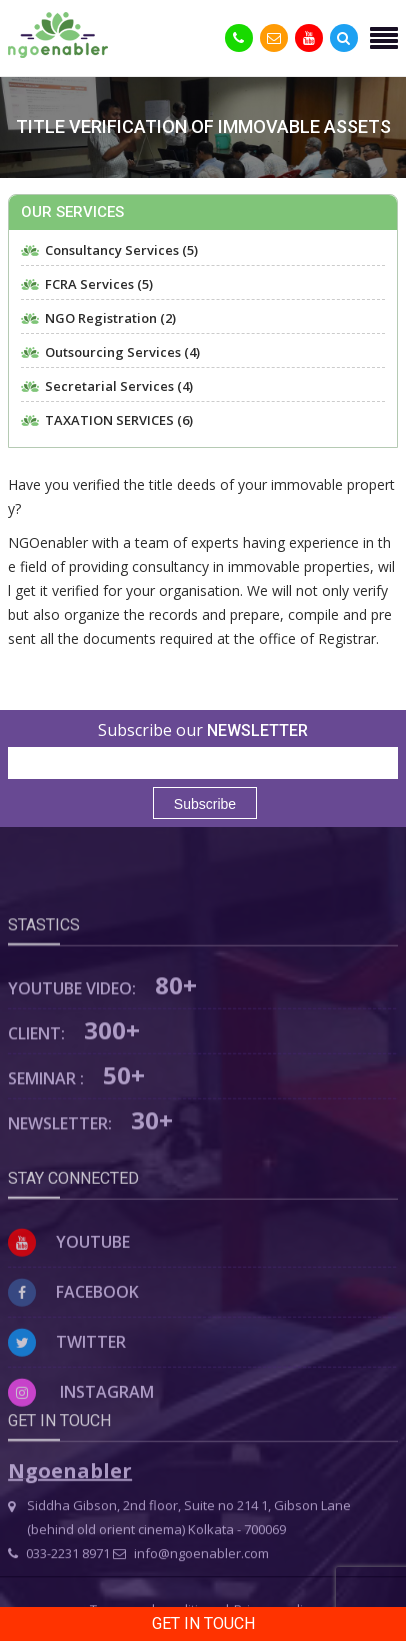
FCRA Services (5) (99, 284)
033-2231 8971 (59, 1591)
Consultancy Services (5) (121, 250)
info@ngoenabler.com (191, 1591)
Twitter (67, 1403)
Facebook (73, 1353)
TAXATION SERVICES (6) (119, 420)
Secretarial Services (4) (119, 386)
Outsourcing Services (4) (122, 352)
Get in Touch (203, 1623)
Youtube (69, 1303)
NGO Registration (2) (110, 318)
